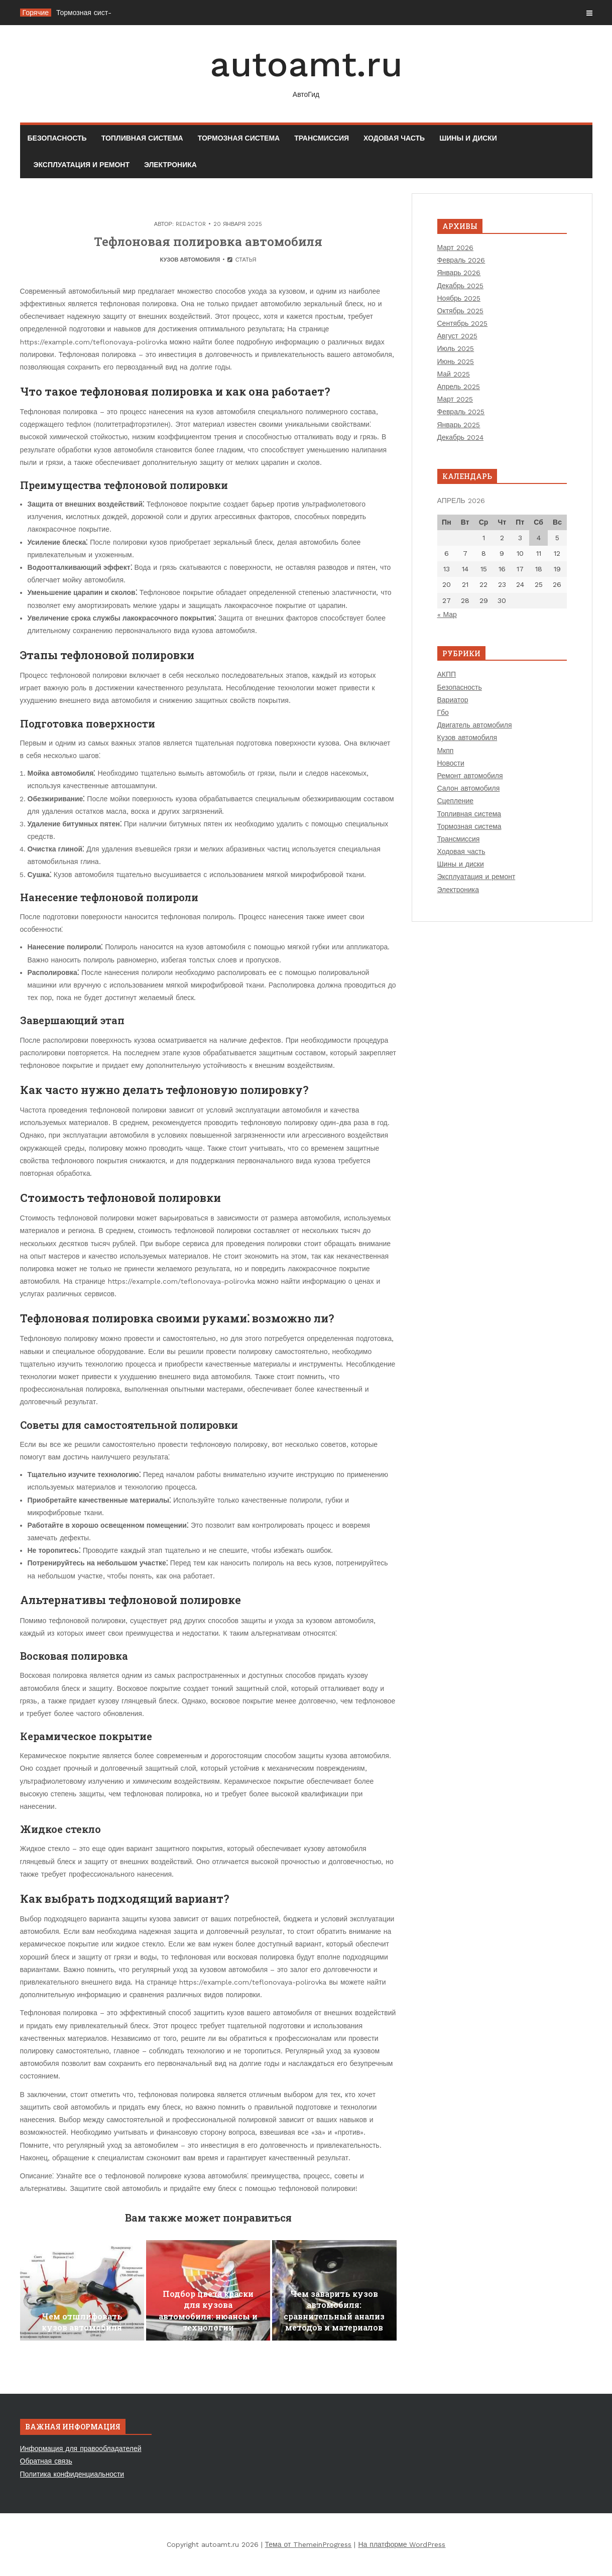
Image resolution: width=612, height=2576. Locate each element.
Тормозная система (239, 138)
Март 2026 (455, 247)
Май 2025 (453, 374)
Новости (450, 763)
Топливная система (142, 138)
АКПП (446, 674)
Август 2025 (457, 336)
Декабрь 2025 (460, 286)
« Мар (447, 614)
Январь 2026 (459, 273)
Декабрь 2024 (460, 437)
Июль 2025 (455, 348)
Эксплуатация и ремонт (82, 165)
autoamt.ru (306, 72)
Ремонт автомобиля (470, 776)
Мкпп (445, 751)
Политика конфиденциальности (72, 2474)
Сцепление (455, 801)
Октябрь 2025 (460, 311)
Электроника (170, 165)
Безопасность (57, 138)
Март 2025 (455, 399)
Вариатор (452, 700)
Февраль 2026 (461, 260)
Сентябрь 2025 (462, 323)
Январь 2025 (458, 425)
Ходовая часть (394, 138)
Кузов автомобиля (190, 260)
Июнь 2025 (455, 361)
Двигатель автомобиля (474, 725)
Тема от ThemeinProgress (308, 2544)
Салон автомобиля (468, 788)
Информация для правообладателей (81, 2448)
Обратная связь (46, 2461)
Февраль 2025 (461, 412)
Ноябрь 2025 (459, 298)
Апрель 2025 (458, 387)
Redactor (191, 224)
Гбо (443, 712)
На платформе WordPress (401, 2544)
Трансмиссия (321, 138)
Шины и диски (468, 138)
